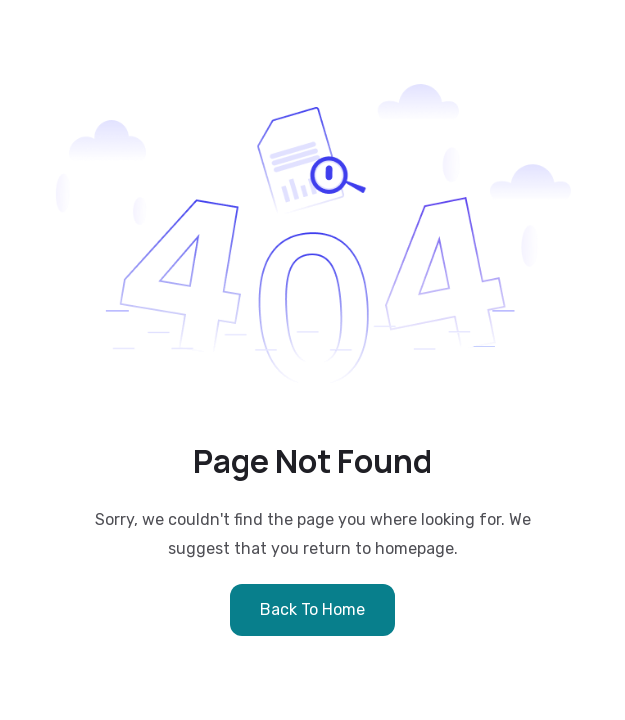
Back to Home (312, 609)
